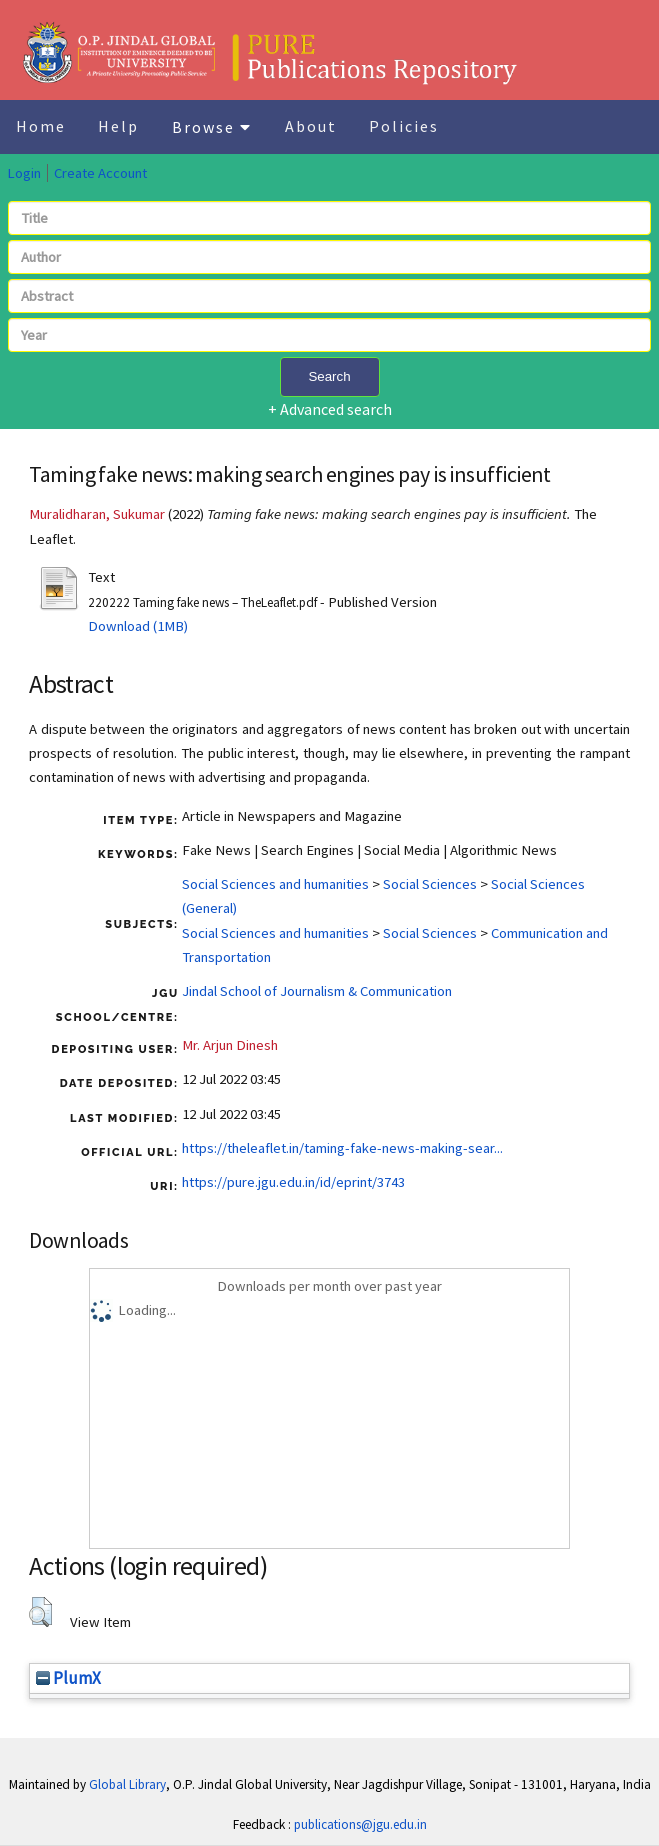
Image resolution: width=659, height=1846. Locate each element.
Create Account (100, 173)
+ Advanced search (330, 409)
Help (118, 126)
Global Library (127, 1784)
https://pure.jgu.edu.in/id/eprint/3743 (293, 1182)
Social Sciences (430, 884)
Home (41, 126)
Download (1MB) (138, 626)
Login (24, 173)
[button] (40, 1612)
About (311, 126)
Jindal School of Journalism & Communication (317, 991)
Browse (212, 127)
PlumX (68, 1678)
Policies (404, 126)
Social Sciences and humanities (275, 884)
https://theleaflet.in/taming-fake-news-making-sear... (342, 1148)
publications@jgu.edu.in (360, 1824)
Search (329, 376)
